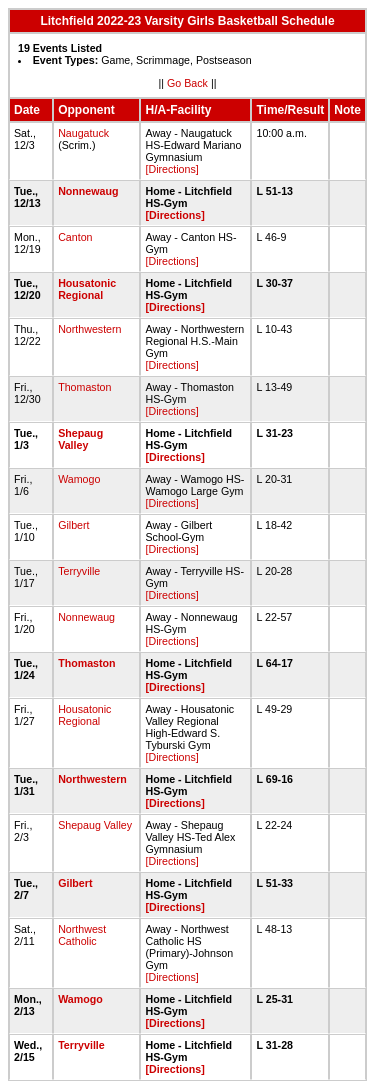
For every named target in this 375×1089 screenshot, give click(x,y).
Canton (75, 237)
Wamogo (79, 479)
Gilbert (73, 525)
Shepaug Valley (80, 439)
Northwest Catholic (82, 935)
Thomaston (84, 387)
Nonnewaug (88, 191)
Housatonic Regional (87, 289)
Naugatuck (83, 133)
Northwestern (89, 329)
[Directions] (171, 169)
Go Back (187, 83)
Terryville (79, 571)
